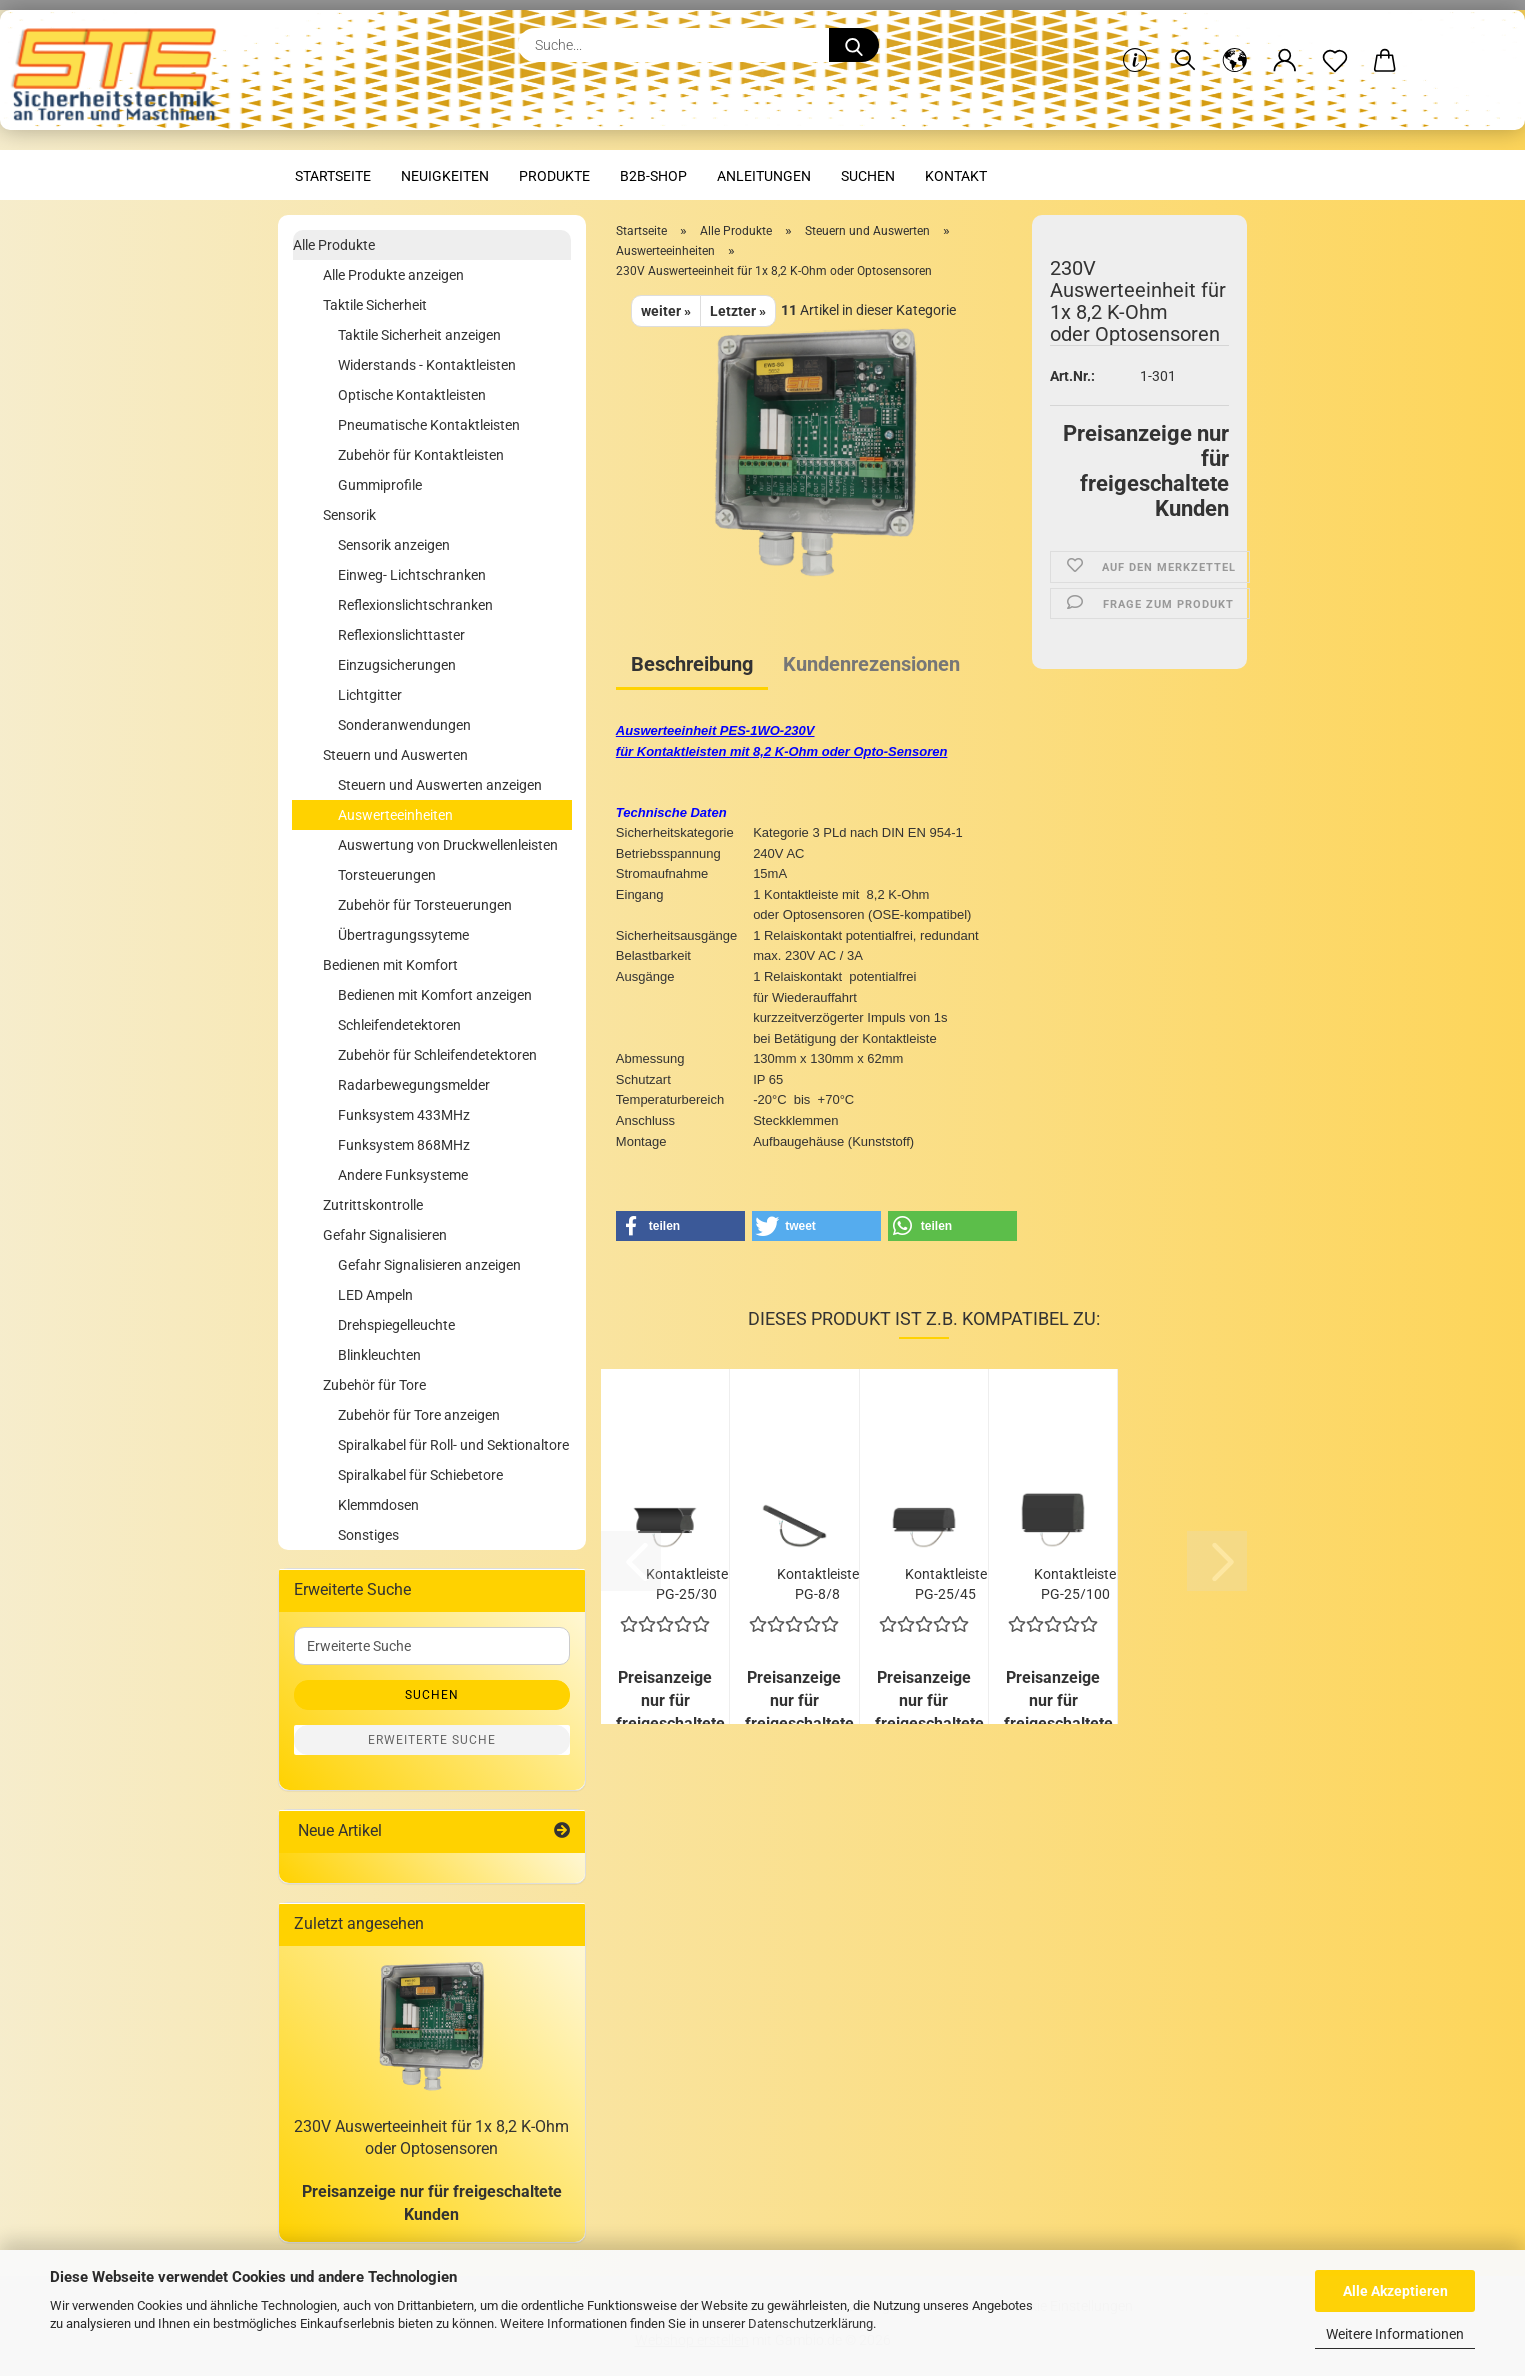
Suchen (868, 176)
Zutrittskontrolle (373, 1205)
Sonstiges (368, 1535)
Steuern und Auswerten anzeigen (440, 785)
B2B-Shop (653, 176)
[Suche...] (854, 45)
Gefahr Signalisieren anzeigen (429, 1265)
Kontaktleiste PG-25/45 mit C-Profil (946, 1582)
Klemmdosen (378, 1505)
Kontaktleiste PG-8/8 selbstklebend (817, 1582)
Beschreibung (692, 664)
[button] (1235, 45)
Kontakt (956, 176)
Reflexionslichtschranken (415, 605)
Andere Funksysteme (403, 1175)
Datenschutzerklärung (810, 2323)
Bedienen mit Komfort (390, 965)
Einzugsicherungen (397, 665)
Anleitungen (764, 176)
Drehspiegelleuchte (396, 1325)
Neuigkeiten (445, 176)
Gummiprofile (380, 485)
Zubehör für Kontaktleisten (421, 455)
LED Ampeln (375, 1295)
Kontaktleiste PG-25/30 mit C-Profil (687, 1582)
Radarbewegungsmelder (414, 1085)
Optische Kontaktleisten (412, 395)
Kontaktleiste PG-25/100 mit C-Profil (1075, 1582)
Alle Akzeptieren (1395, 2291)
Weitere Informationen (1395, 2334)
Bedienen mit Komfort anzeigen (435, 995)
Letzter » (738, 311)
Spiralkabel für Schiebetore (420, 1475)
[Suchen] (1185, 45)
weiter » (666, 311)
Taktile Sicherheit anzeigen (419, 335)
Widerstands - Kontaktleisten (427, 365)
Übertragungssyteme (403, 935)
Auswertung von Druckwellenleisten (448, 845)
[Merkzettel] (1335, 45)
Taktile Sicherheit (375, 305)
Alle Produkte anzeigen (393, 275)
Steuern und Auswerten (395, 755)
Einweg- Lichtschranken (412, 575)
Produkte (554, 176)
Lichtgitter (370, 695)
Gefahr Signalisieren (385, 1235)
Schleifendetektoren (399, 1025)
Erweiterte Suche (432, 1740)
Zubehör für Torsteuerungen (425, 905)
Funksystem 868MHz (404, 1145)
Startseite (333, 176)
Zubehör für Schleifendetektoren (437, 1055)
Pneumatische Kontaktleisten (429, 425)
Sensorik (349, 515)
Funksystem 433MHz (404, 1115)
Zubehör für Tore (374, 1385)
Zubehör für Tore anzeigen (419, 1415)
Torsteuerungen (387, 875)
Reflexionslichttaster (401, 635)
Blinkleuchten (379, 1355)
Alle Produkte (334, 245)
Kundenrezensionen (871, 664)
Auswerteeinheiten (395, 815)
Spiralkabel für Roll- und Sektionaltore (453, 1445)
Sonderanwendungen (404, 725)
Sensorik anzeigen (394, 545)
